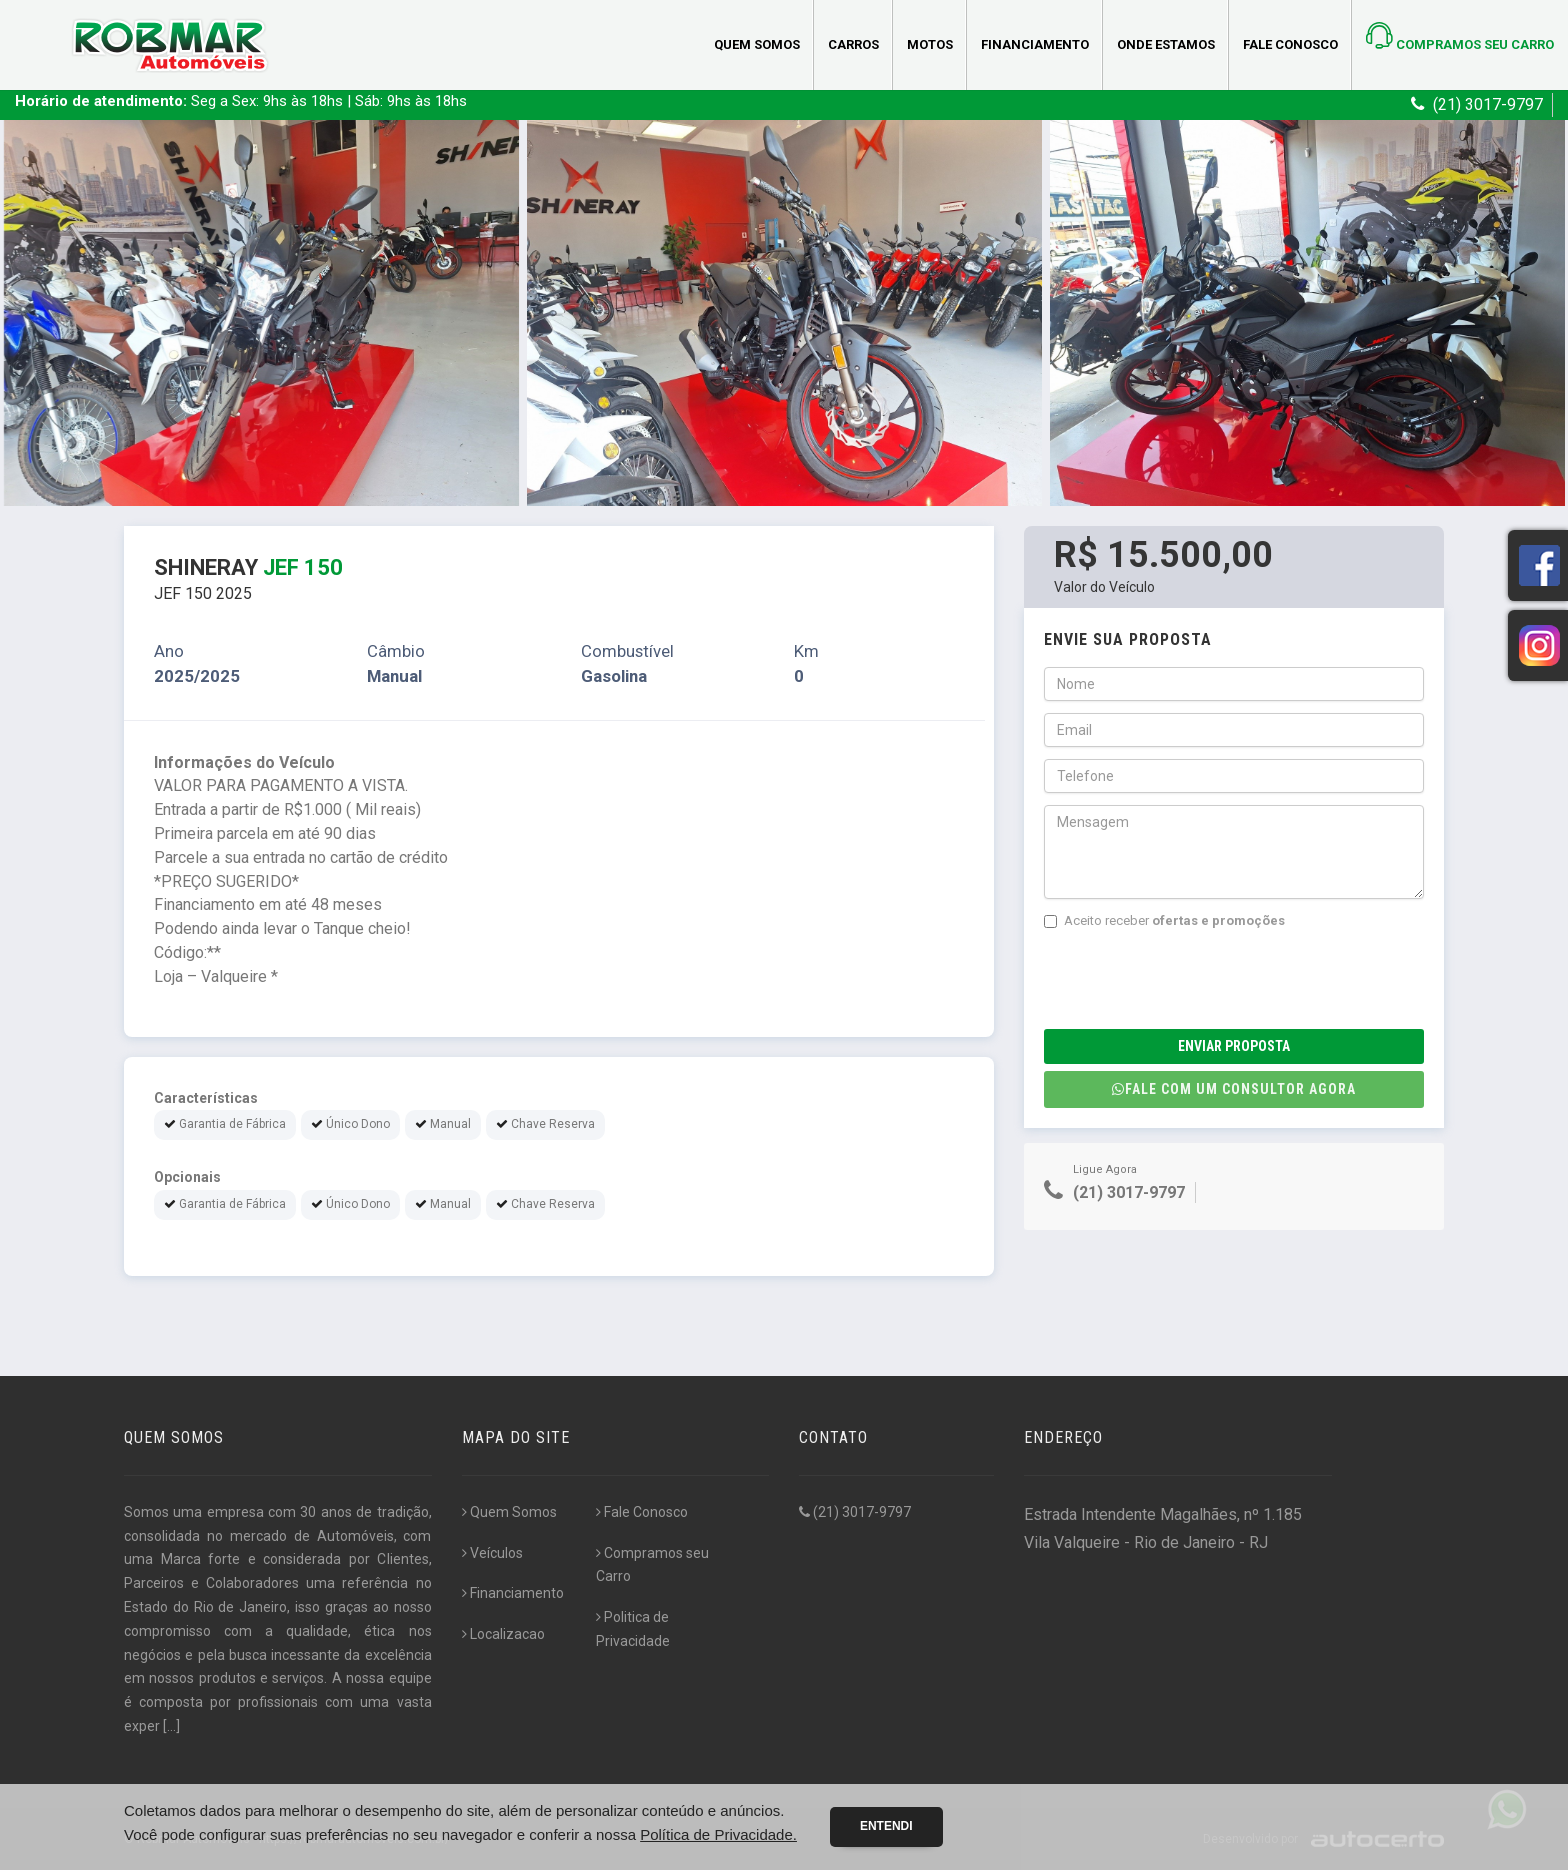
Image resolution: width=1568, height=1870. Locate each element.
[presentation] (1196, 980)
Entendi (886, 1826)
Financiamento (1035, 44)
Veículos (492, 1553)
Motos (930, 44)
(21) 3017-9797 (855, 1512)
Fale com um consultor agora (1233, 1089)
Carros (853, 44)
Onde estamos (1166, 44)
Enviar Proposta (1234, 1046)
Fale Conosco (1290, 44)
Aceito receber (1164, 920)
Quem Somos (757, 44)
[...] (171, 1726)
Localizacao (503, 1634)
